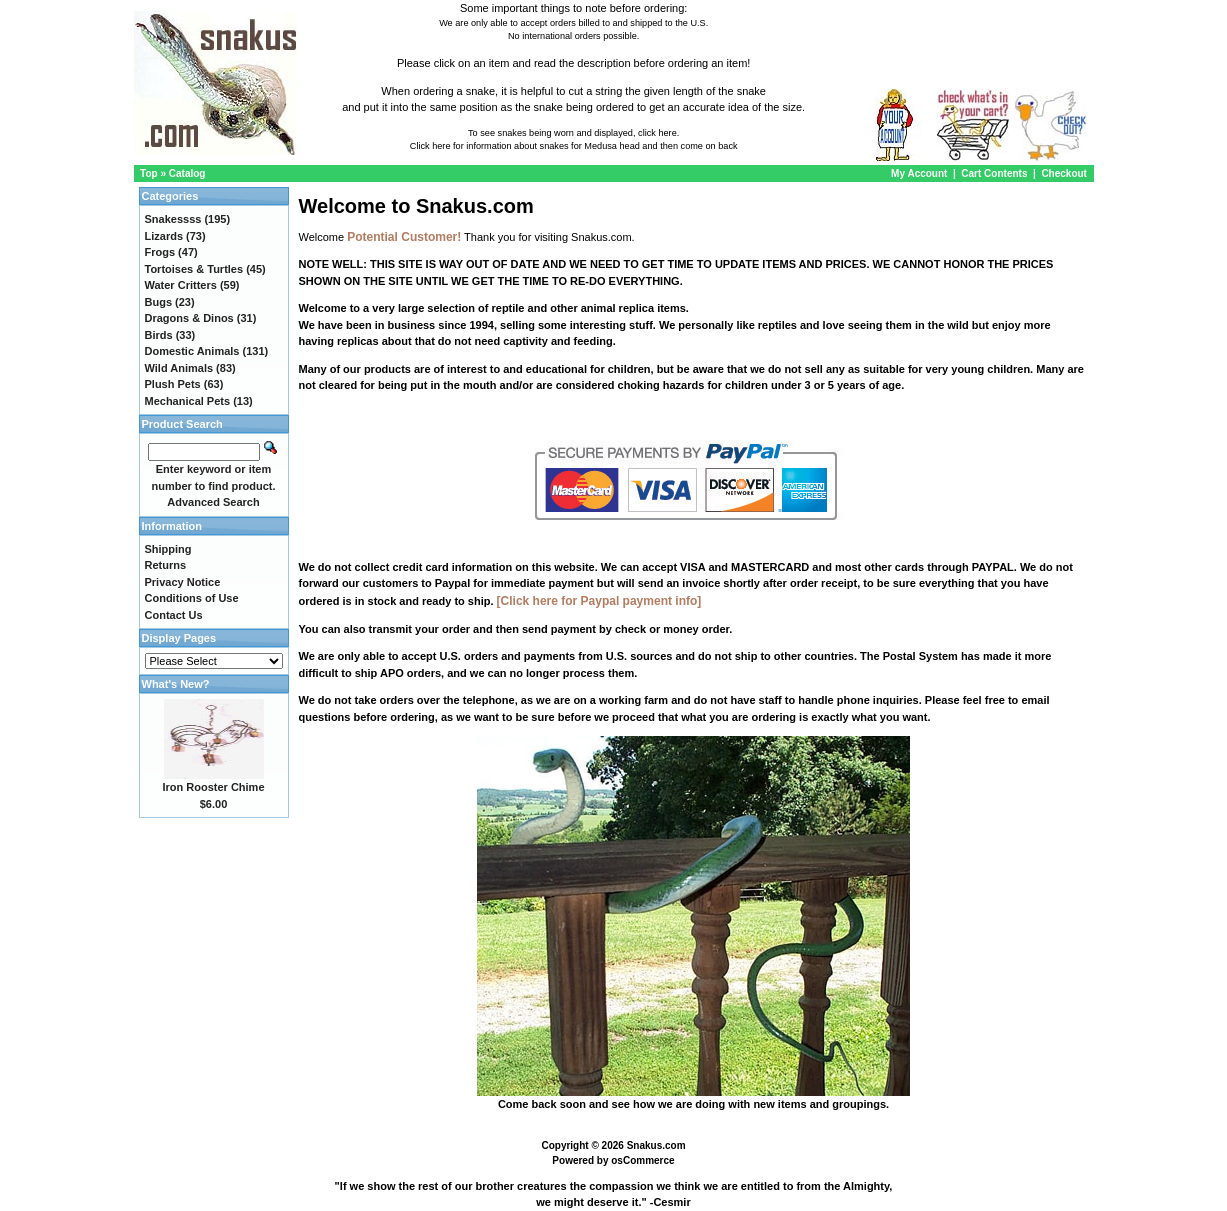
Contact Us (174, 615)
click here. (658, 133)
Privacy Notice (183, 582)
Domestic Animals (192, 351)
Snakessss (173, 219)
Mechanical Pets (188, 401)
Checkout (1064, 173)
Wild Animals (179, 368)
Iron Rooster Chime (213, 787)
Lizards (164, 236)
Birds (159, 335)
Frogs (160, 252)
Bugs (159, 302)
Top (149, 173)
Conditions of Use (192, 598)
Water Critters (181, 285)
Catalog (187, 173)
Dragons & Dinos (189, 318)
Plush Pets (173, 384)
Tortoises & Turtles (194, 269)
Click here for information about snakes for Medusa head (525, 146)
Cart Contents (994, 173)
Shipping (168, 549)
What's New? (176, 684)
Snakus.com (656, 1145)
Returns (166, 565)
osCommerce (642, 1160)
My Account (920, 173)
